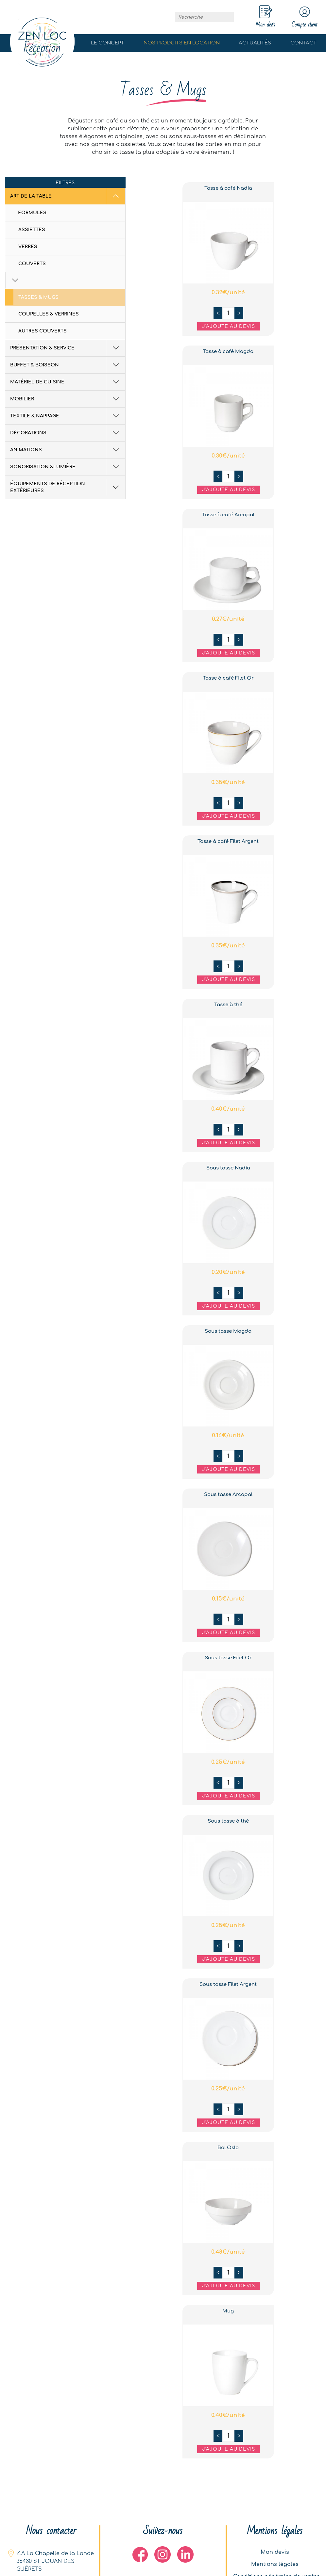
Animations (26, 433)
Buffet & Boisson (34, 348)
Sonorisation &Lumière (43, 450)
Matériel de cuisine (37, 365)
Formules (32, 213)
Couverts (32, 264)
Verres (27, 247)
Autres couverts (42, 314)
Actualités (255, 43)
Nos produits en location (182, 43)
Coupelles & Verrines (48, 297)
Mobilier (22, 382)
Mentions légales (275, 2563)
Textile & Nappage (34, 399)
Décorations (28, 416)
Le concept (107, 43)
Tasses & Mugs (38, 281)
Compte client (302, 17)
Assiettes (31, 230)
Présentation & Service (42, 331)
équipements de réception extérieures (47, 471)
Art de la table (31, 196)
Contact (303, 43)
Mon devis (275, 2550)
